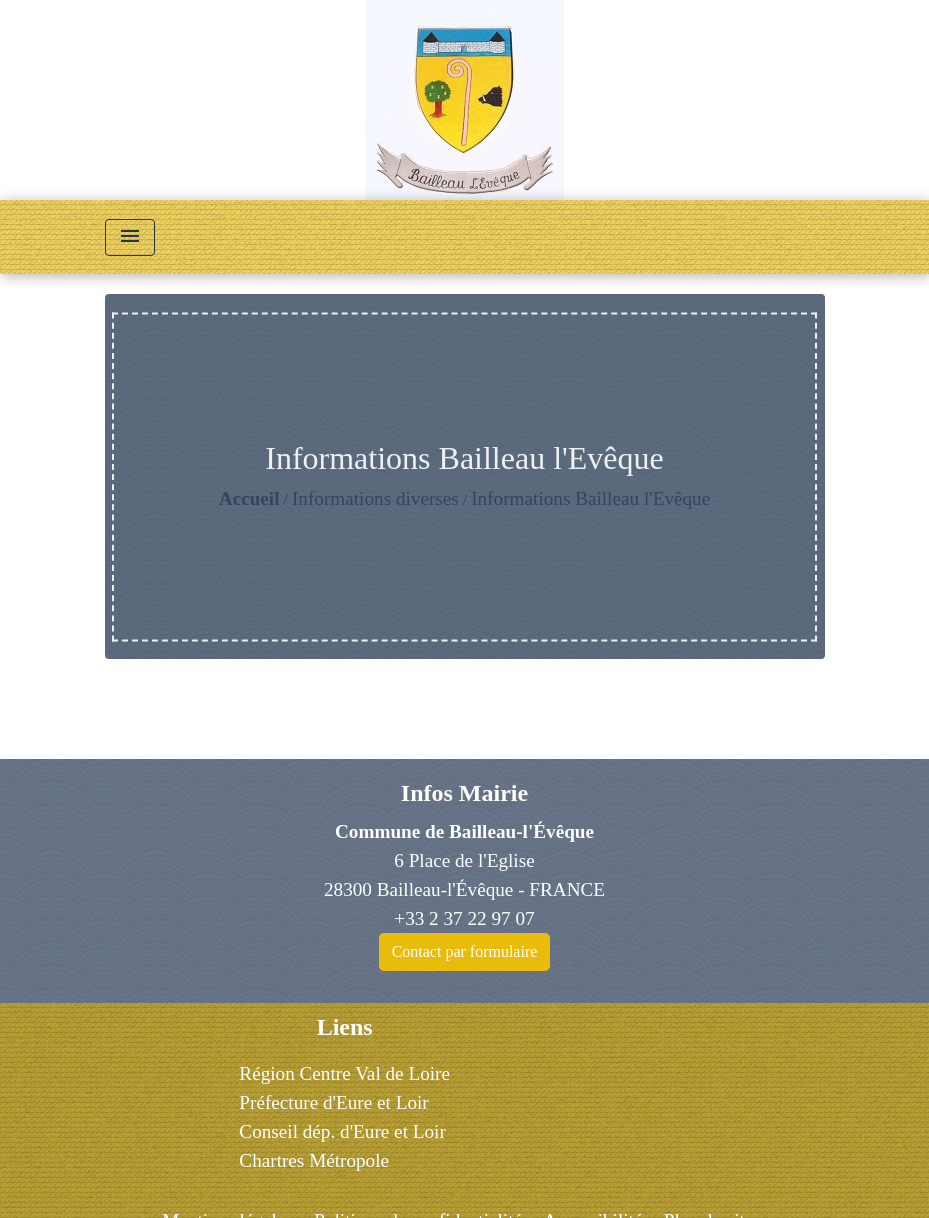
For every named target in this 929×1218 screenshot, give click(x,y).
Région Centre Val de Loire (344, 1073)
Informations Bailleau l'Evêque (590, 498)
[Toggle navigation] (130, 237)
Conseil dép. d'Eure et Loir (342, 1131)
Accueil (249, 498)
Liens (345, 1027)
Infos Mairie (464, 793)
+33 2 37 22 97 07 (464, 918)
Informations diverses (375, 498)
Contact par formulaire (465, 951)
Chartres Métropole (314, 1160)
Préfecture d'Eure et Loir (333, 1102)
